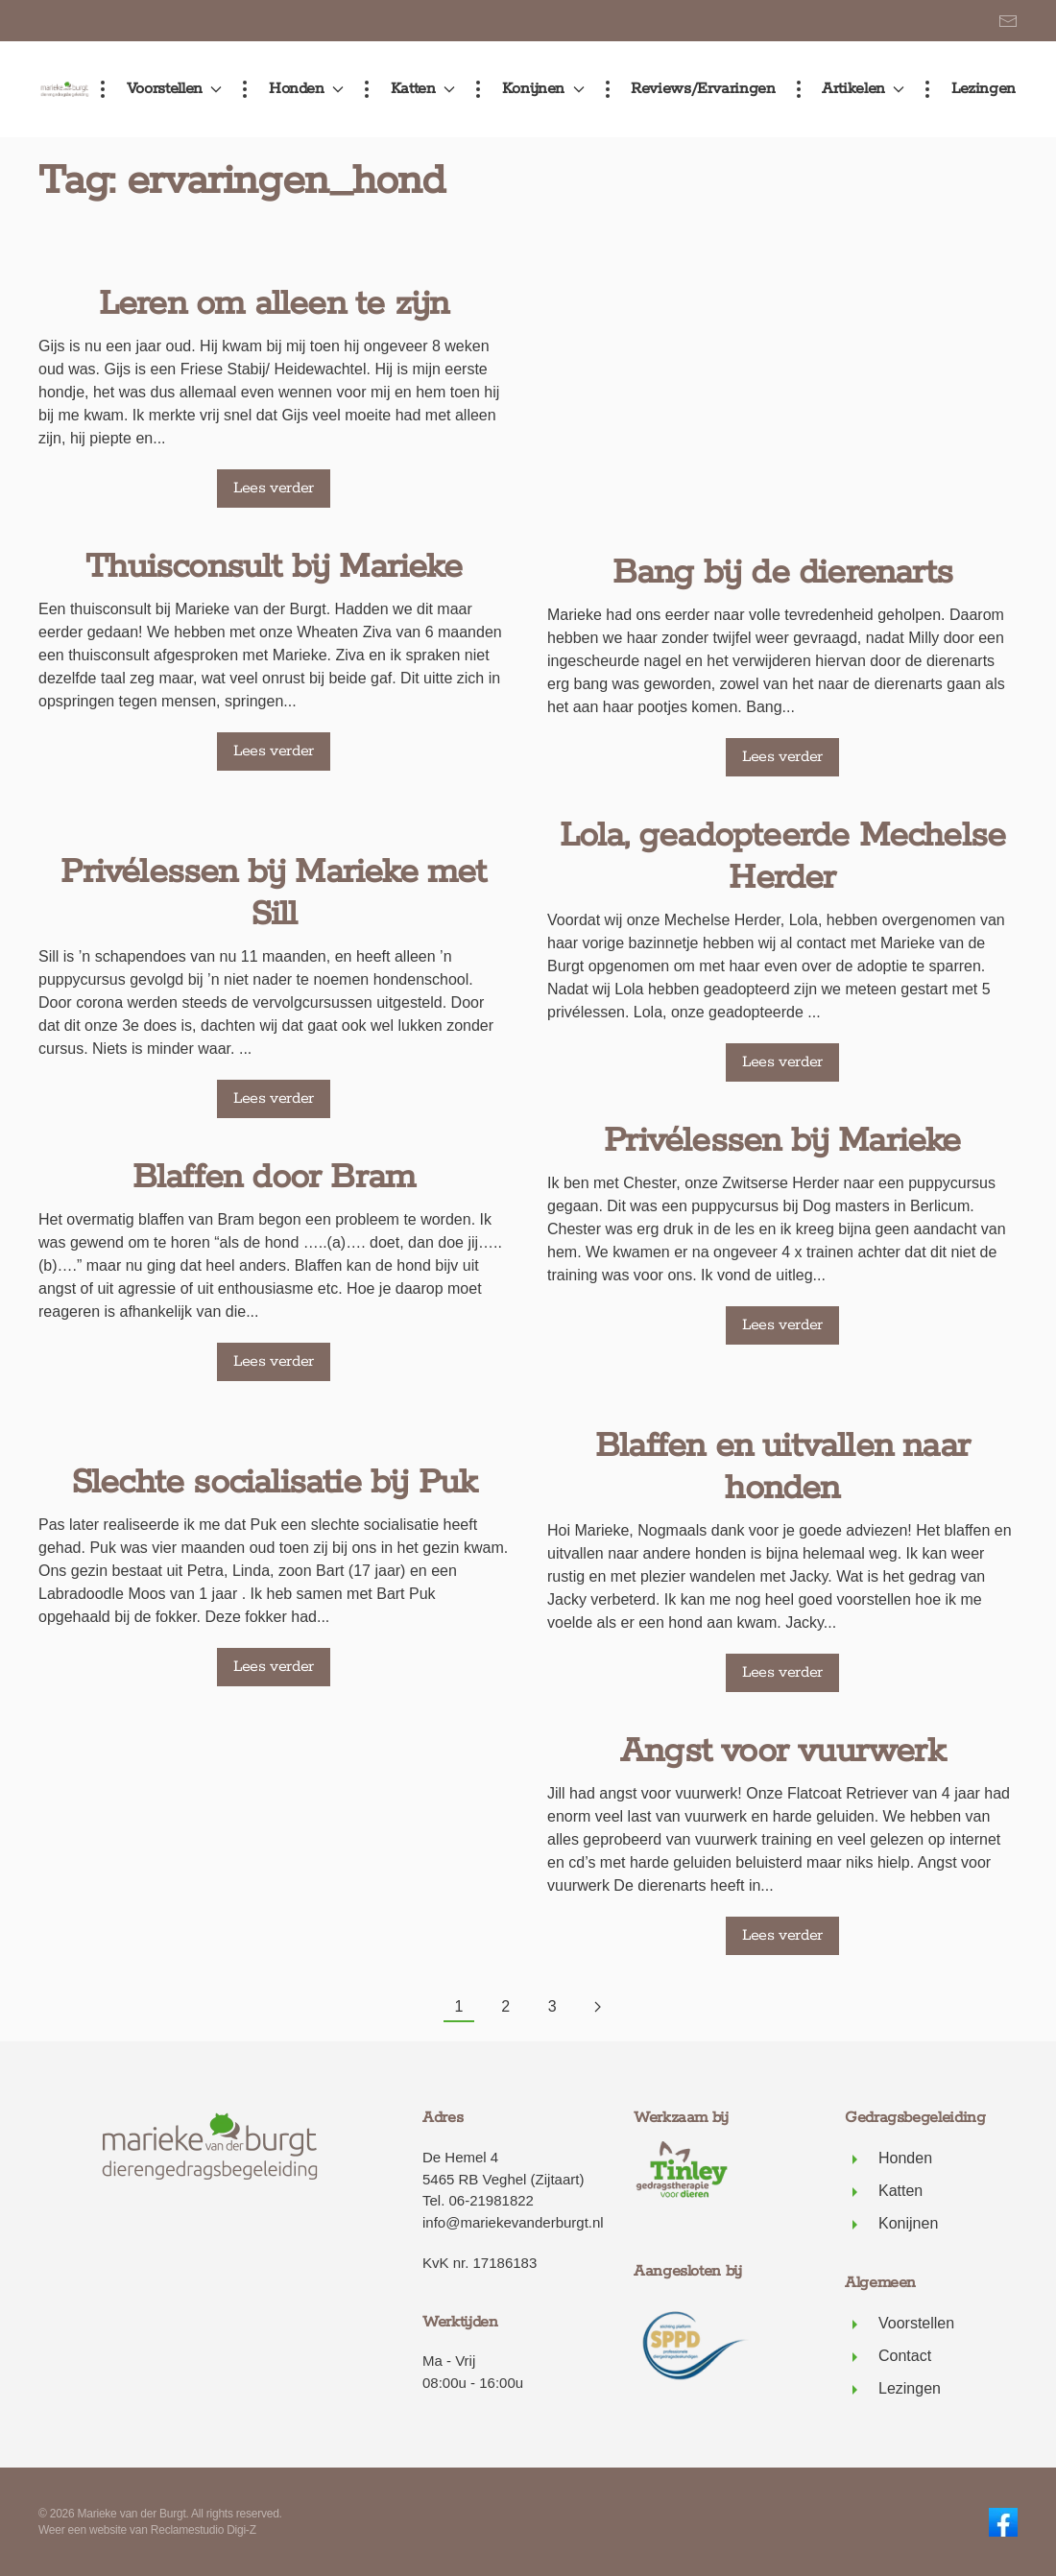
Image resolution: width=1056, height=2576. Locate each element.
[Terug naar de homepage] (64, 89)
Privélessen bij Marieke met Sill (273, 855)
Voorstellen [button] (157, 89)
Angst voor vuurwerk (782, 1444)
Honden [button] (289, 89)
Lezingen (967, 89)
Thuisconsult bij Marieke (273, 529)
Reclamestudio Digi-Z (203, 2530)
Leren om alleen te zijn (273, 266)
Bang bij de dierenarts (782, 266)
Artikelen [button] (847, 89)
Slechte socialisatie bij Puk (273, 1444)
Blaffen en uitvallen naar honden (782, 1160)
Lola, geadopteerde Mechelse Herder (782, 550)
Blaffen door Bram (273, 1139)
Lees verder (273, 450)
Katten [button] (406, 89)
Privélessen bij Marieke (782, 834)
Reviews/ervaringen (687, 89)
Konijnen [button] (526, 89)
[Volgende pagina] (597, 2007)
